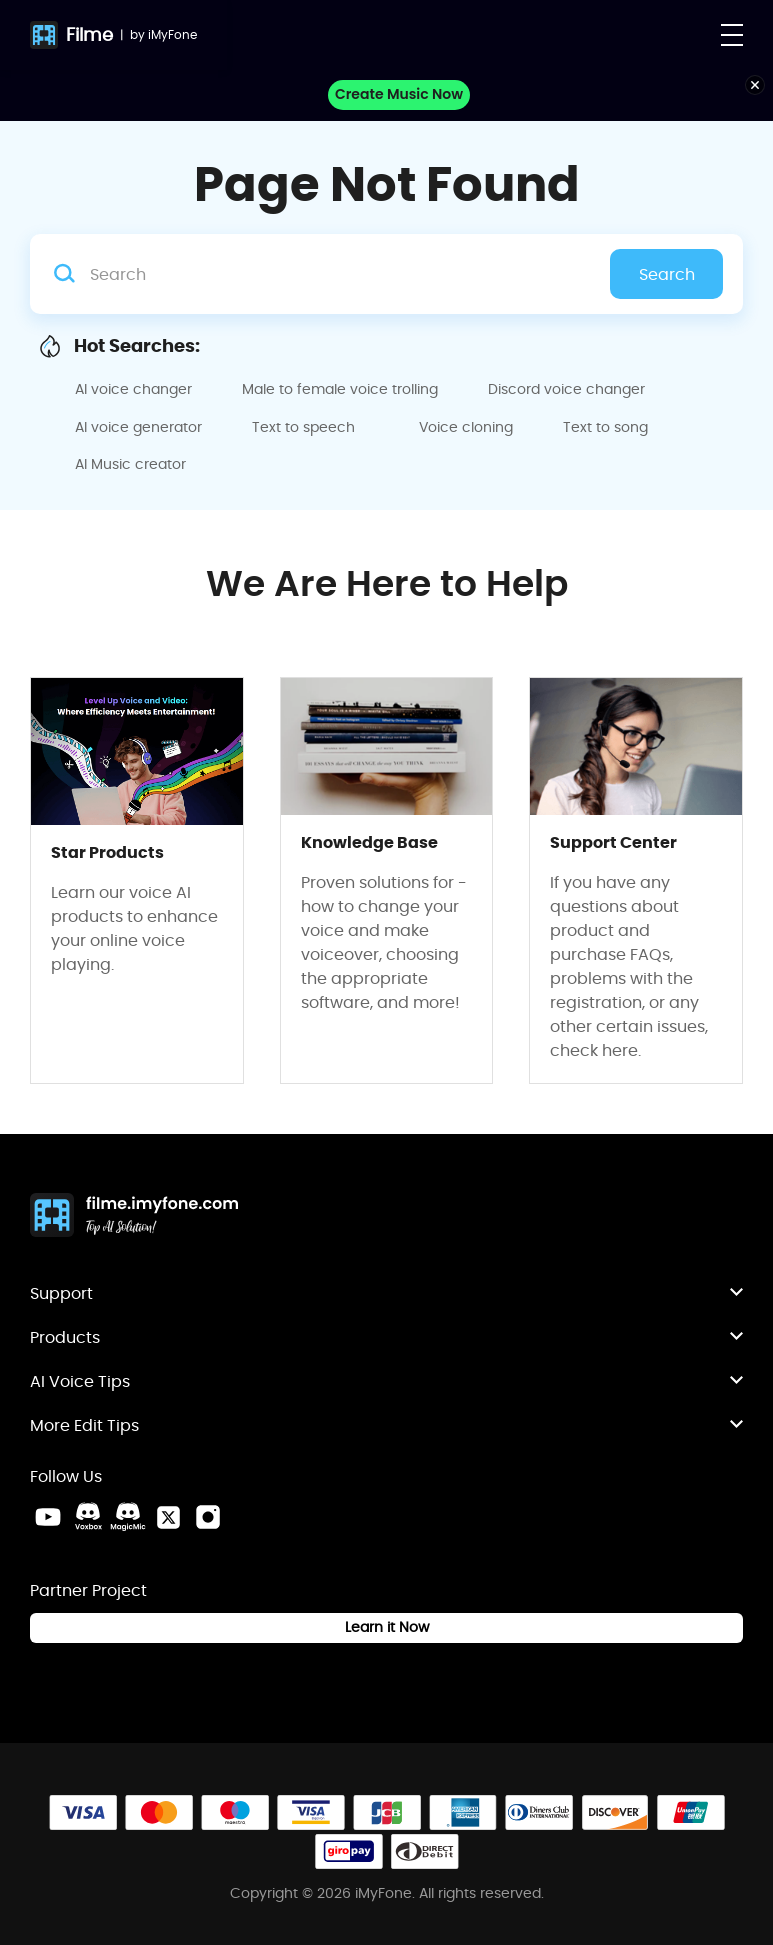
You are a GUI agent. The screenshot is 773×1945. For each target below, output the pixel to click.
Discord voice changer (566, 389)
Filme (89, 34)
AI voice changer (133, 389)
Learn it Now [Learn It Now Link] (387, 1627)
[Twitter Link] (168, 1517)
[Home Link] (135, 1217)
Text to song (605, 427)
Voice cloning (466, 427)
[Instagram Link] (208, 1517)
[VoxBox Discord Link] (88, 1517)
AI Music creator (130, 464)
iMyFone (172, 34)
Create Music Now (399, 94)
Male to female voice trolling (340, 389)
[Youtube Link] (48, 1517)
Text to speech (303, 427)
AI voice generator (138, 427)
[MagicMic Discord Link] (128, 1517)
